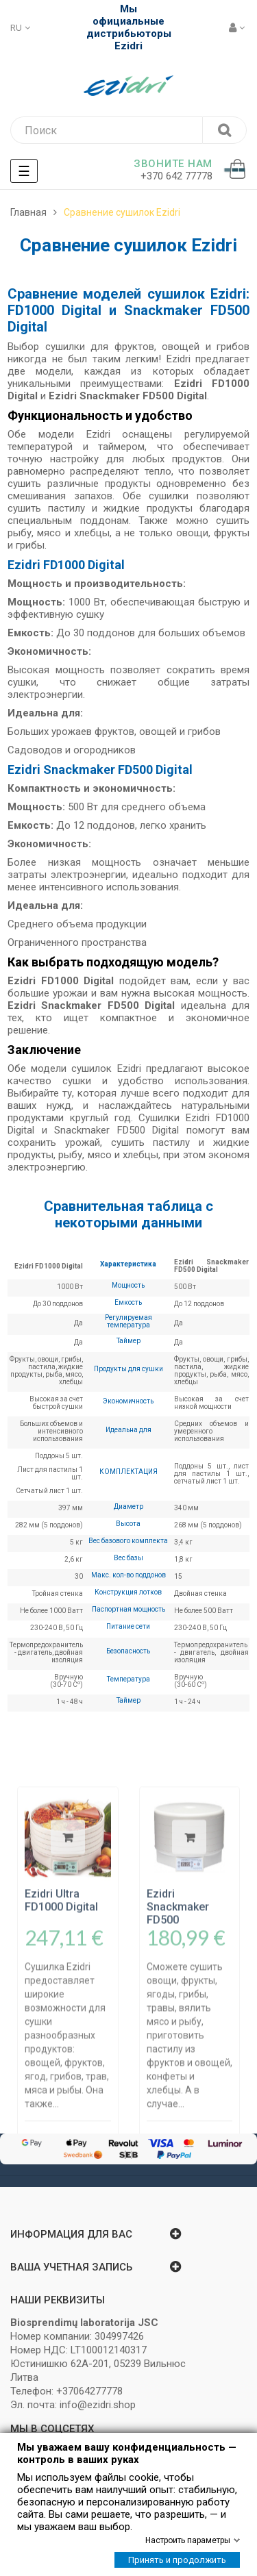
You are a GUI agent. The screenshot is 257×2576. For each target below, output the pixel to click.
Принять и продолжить (177, 2560)
